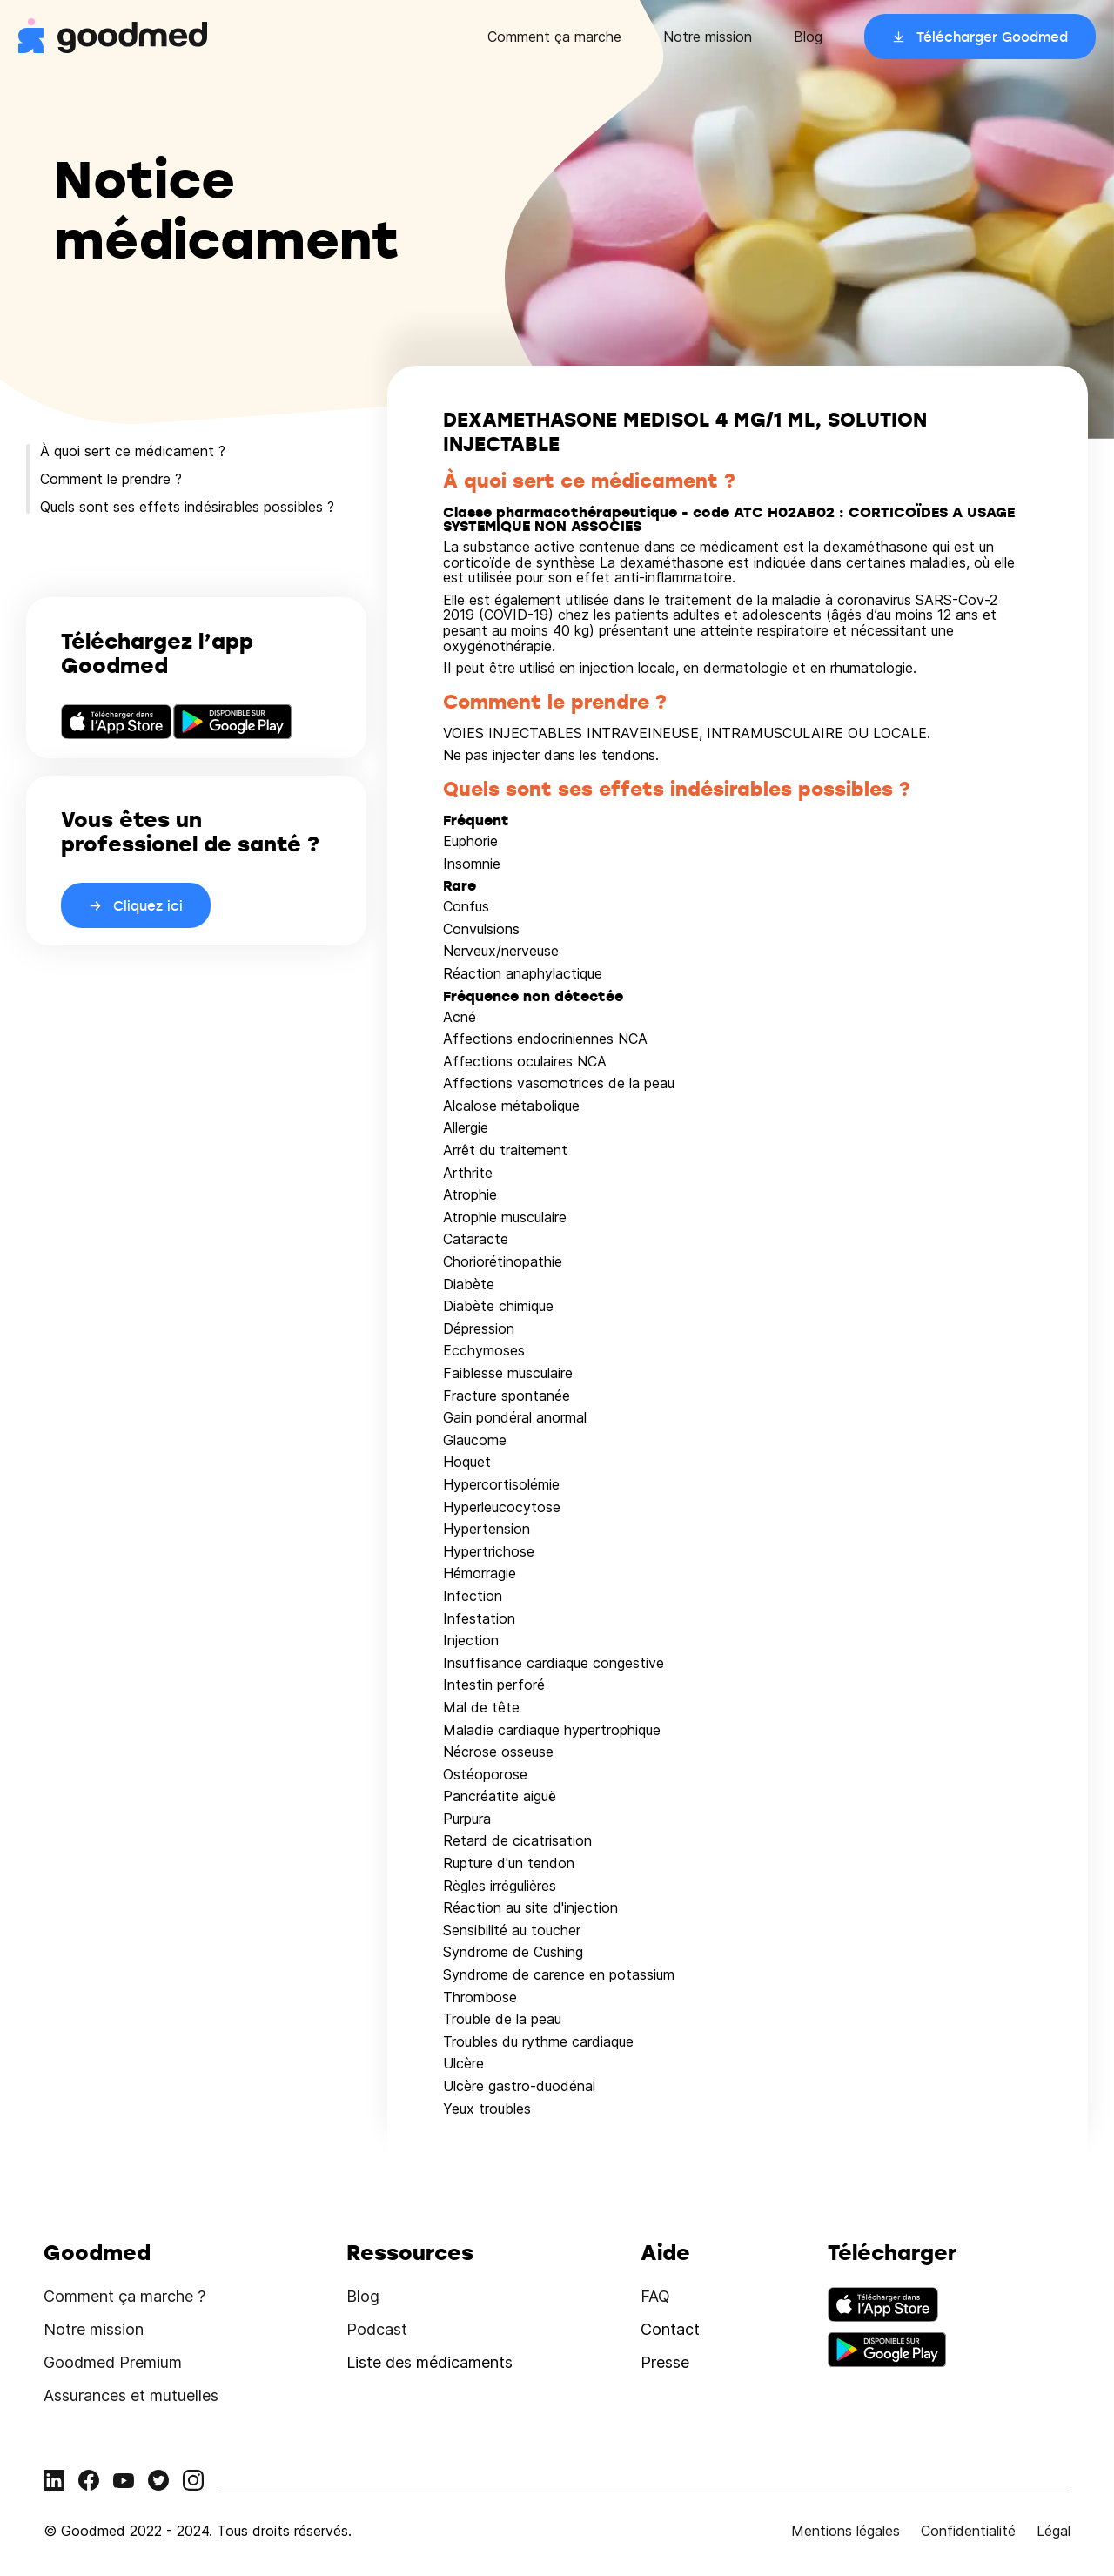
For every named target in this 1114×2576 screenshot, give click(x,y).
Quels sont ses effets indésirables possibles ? (187, 507)
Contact (670, 2329)
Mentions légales (845, 2530)
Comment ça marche (554, 36)
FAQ (655, 2296)
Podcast (376, 2329)
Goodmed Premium (113, 2362)
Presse (665, 2362)
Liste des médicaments (429, 2362)
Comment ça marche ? (124, 2296)
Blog (808, 36)
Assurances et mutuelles (131, 2395)
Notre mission (707, 36)
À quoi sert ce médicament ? (132, 451)
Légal (1053, 2530)
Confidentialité (968, 2530)
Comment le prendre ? (111, 479)
